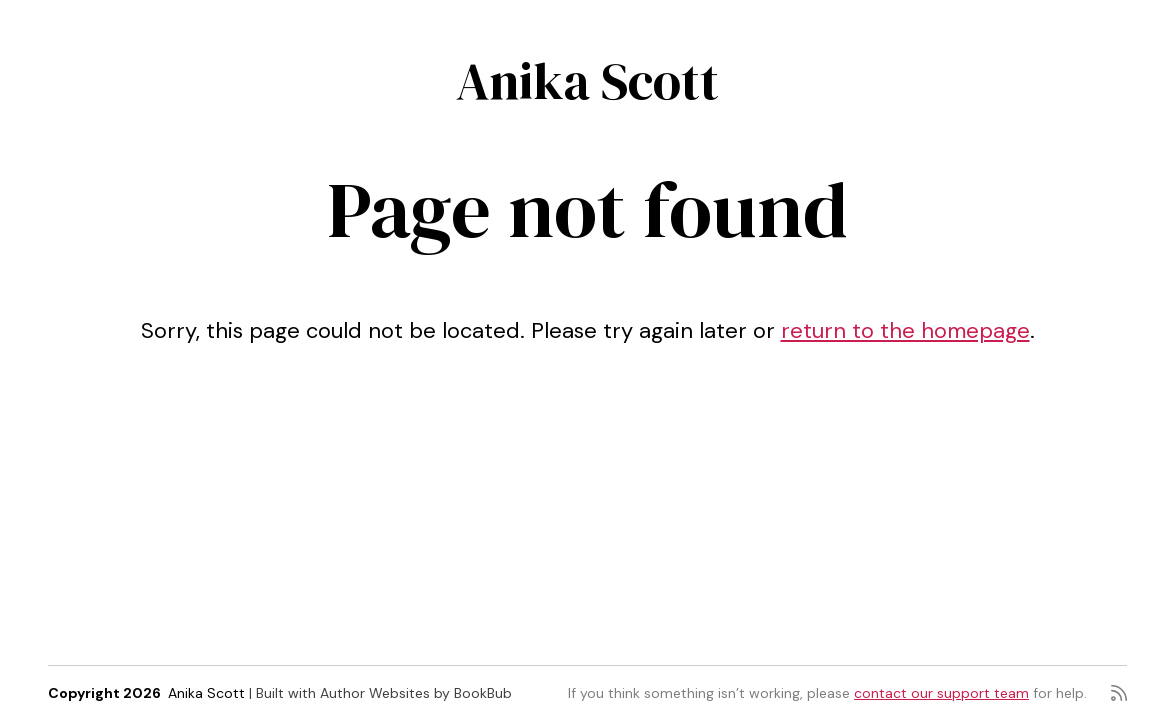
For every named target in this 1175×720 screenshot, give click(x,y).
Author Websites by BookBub (416, 693)
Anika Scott (587, 81)
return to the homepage (905, 330)
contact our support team (941, 693)
